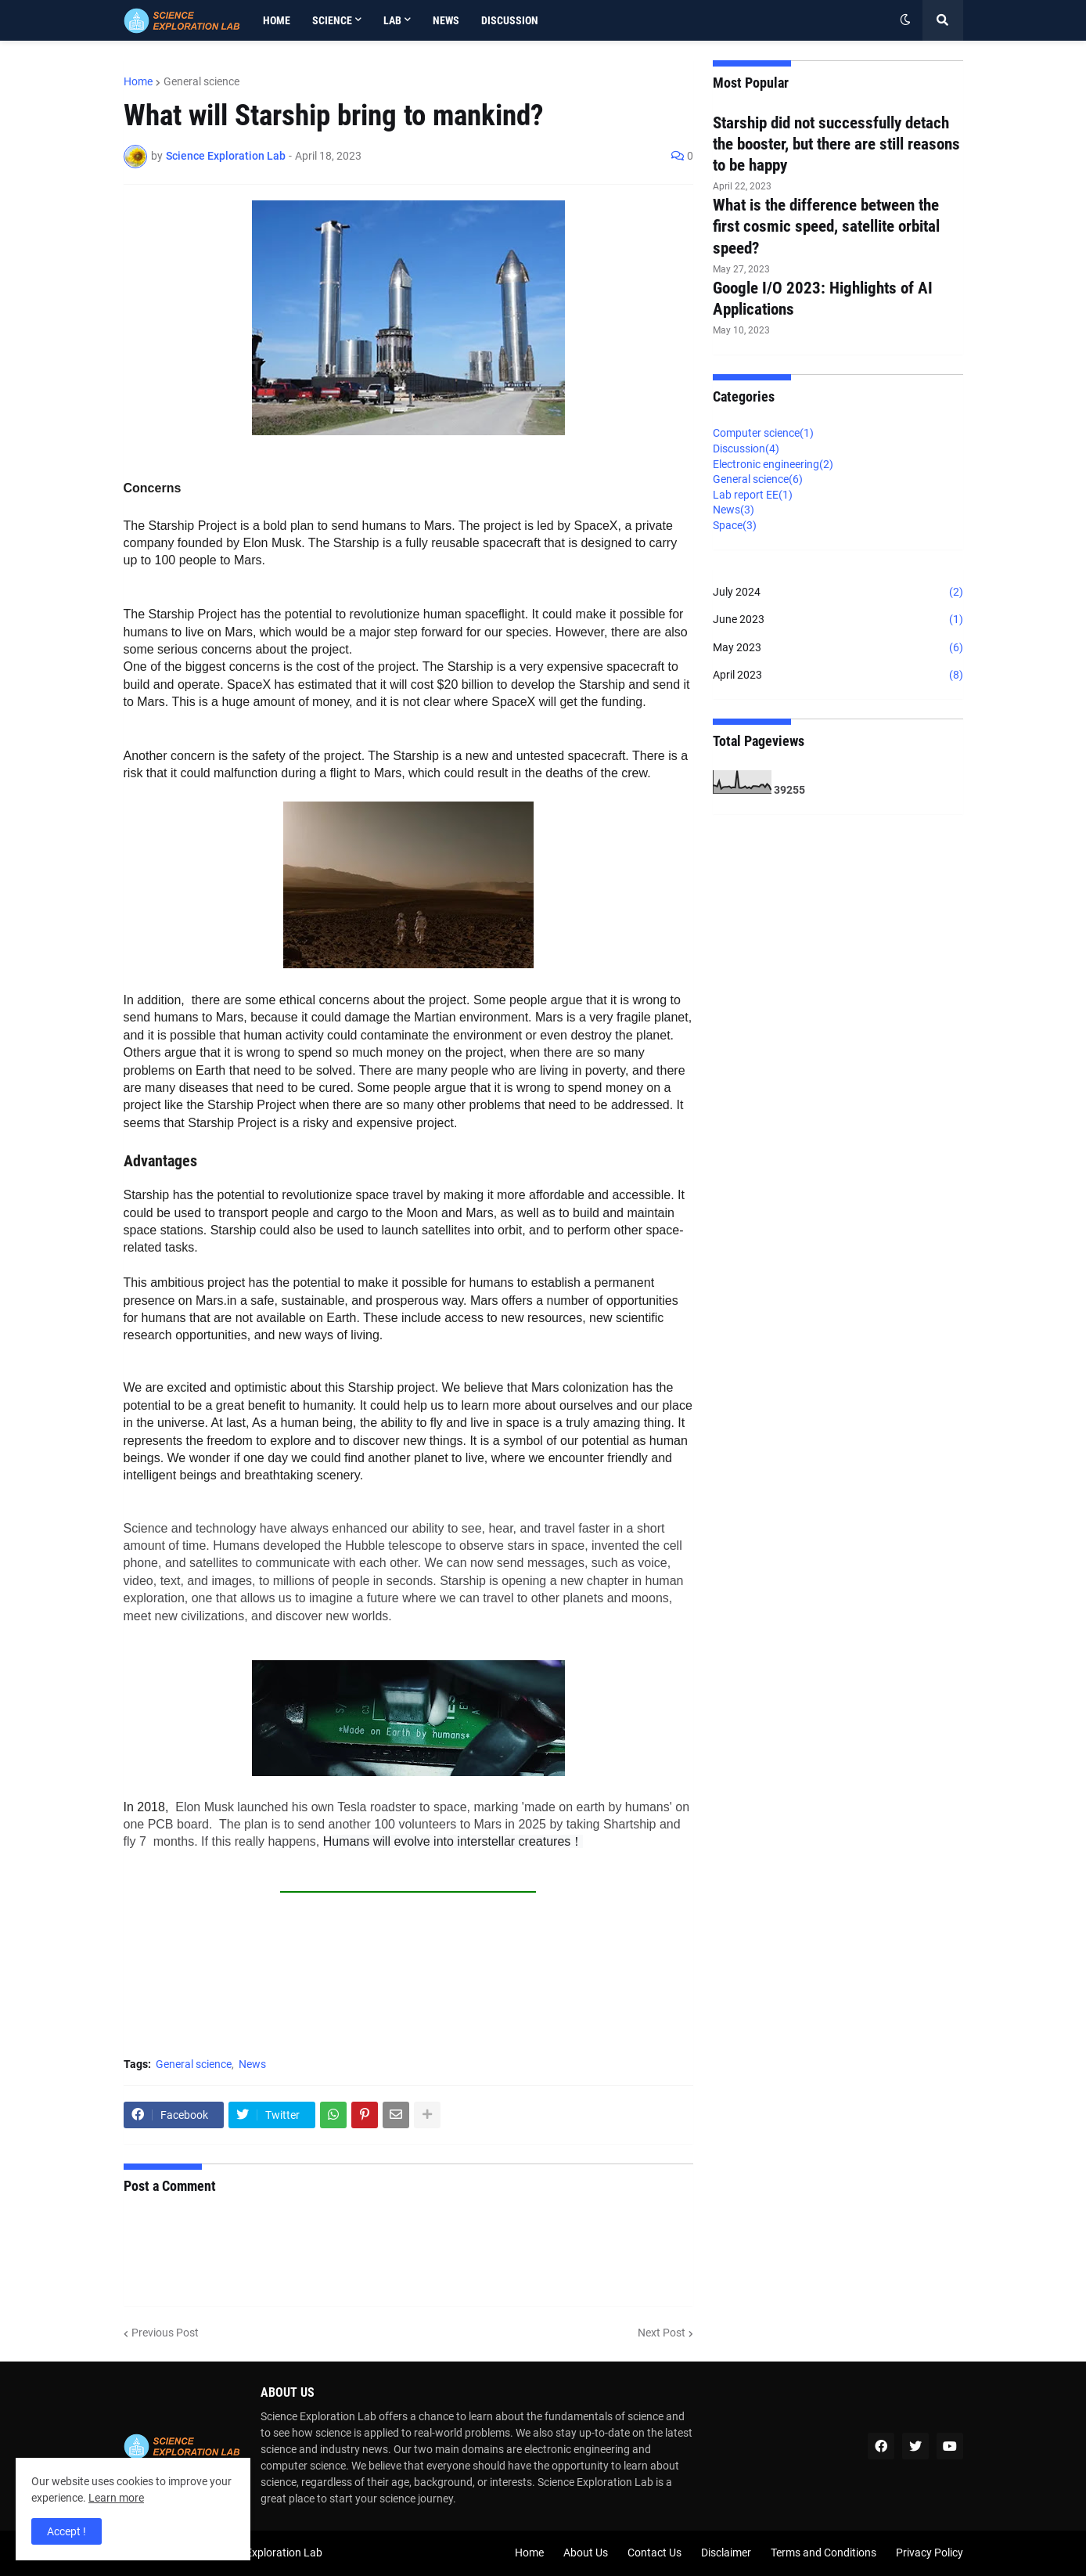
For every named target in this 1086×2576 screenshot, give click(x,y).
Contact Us (654, 2552)
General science (201, 81)
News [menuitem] (446, 20)
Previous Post (165, 2332)
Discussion (746, 448)
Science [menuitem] (332, 20)
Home (138, 81)
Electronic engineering (773, 464)
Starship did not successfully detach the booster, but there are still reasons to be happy (836, 144)
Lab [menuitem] (392, 20)
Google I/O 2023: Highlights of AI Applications (823, 299)
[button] (905, 20)
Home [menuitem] (276, 20)
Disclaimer (726, 2552)
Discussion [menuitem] (509, 20)
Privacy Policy (929, 2552)
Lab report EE (753, 494)
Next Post (661, 2332)
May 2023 (838, 648)
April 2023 (838, 675)
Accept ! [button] (66, 2531)
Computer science (763, 433)
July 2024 (838, 592)
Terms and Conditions (823, 2552)
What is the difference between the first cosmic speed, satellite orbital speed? (826, 227)
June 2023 (838, 620)
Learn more (116, 2497)
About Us (585, 2552)
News (252, 2064)
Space (735, 525)
